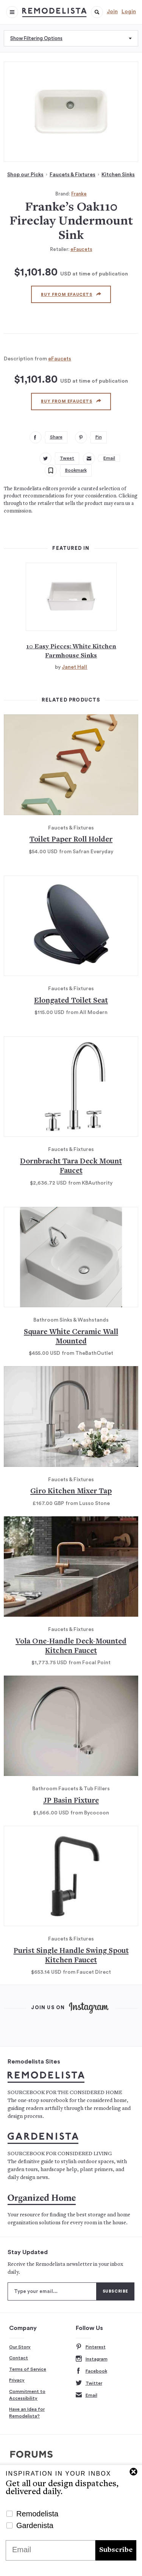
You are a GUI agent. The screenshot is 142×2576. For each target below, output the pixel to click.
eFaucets (81, 249)
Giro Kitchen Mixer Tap (71, 1492)
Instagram (92, 2359)
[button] (97, 12)
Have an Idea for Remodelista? (27, 2412)
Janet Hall (74, 667)
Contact (18, 2358)
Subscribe (116, 2550)
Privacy (17, 2380)
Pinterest (91, 2347)
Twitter (89, 2383)
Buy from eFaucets (71, 294)
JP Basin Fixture (71, 1801)
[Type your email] (52, 2291)
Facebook (91, 2371)
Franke (79, 193)
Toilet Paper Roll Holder (71, 840)
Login (129, 11)
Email (86, 2395)
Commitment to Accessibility (27, 2395)
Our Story (20, 2347)
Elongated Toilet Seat (71, 1001)
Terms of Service (27, 2369)
